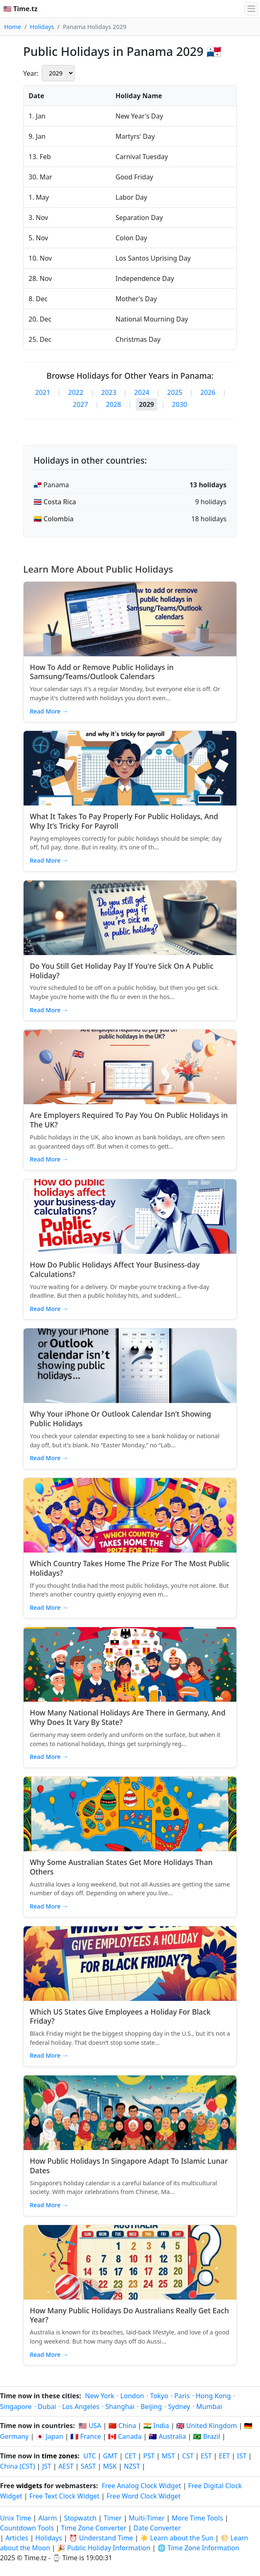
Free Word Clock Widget (143, 2496)
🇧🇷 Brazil (206, 2436)
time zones (60, 2455)
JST (46, 2466)
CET (130, 2455)
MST (168, 2455)
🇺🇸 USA (90, 2425)
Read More (49, 711)
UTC (89, 2455)
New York (99, 2395)
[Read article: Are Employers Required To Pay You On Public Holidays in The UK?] (130, 1067)
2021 (43, 392)
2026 (208, 392)
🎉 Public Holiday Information (103, 2547)
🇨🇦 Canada (125, 2436)
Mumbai (209, 2406)
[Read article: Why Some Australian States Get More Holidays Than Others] (130, 1814)
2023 (108, 392)
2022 (76, 392)
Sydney (179, 2406)
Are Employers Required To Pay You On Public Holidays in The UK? (129, 1120)
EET (224, 2455)
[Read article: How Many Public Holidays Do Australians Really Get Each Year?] (130, 2262)
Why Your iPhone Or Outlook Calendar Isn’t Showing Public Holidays (120, 1418)
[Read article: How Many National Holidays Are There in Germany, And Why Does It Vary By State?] (130, 1664)
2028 (113, 404)
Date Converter (157, 2527)
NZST (132, 2466)
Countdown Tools (27, 2527)
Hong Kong (213, 2395)
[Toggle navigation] (251, 8)
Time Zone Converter (94, 2527)
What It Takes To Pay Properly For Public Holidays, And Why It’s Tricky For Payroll (124, 821)
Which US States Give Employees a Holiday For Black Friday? (120, 2016)
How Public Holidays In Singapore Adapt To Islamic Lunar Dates (129, 2165)
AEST (66, 2466)
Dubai (47, 2406)
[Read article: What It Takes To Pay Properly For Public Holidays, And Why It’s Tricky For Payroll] (130, 768)
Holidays (42, 27)
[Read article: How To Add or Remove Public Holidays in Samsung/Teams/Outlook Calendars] (130, 619)
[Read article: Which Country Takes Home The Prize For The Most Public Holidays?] (130, 1515)
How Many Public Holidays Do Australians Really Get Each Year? (129, 2315)
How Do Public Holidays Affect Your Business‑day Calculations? (115, 1269)
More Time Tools (198, 2518)
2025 (175, 392)
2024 (141, 392)
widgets (29, 2485)
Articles (16, 2537)
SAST (88, 2466)
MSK (110, 2466)
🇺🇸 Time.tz (20, 8)
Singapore (15, 2406)
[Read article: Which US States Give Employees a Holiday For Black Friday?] (130, 1963)
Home (12, 27)
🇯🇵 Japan (49, 2436)
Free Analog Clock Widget (141, 2485)
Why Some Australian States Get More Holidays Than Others (121, 1867)
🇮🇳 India (156, 2425)
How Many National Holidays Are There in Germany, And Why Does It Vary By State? (128, 1717)
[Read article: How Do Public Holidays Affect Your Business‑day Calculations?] (130, 1216)
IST (241, 2455)
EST (206, 2455)
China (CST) (17, 2466)
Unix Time (15, 2518)
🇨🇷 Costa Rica (55, 501)
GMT (110, 2455)
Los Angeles (80, 2406)
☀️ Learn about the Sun (177, 2537)
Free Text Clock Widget (64, 2496)
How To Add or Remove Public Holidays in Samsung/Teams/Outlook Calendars (101, 672)
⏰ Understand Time (101, 2537)
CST (188, 2455)
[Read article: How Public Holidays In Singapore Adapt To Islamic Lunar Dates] (130, 2112)
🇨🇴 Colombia (54, 518)
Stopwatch (80, 2518)
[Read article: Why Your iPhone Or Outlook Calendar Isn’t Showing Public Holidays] (130, 1365)
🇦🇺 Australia (167, 2436)
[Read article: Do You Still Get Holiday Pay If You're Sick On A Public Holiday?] (130, 917)
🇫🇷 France (85, 2436)
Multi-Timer (147, 2518)
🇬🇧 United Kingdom (206, 2425)
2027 (80, 404)
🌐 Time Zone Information (198, 2547)
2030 (179, 404)
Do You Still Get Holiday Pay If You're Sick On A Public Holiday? (122, 970)
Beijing (151, 2406)
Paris (182, 2395)
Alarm (48, 2518)
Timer (113, 2518)
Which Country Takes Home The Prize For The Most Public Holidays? (129, 1568)
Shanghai (120, 2406)
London (132, 2395)
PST (148, 2455)
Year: (31, 73)
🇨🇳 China (122, 2425)
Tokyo (159, 2395)
